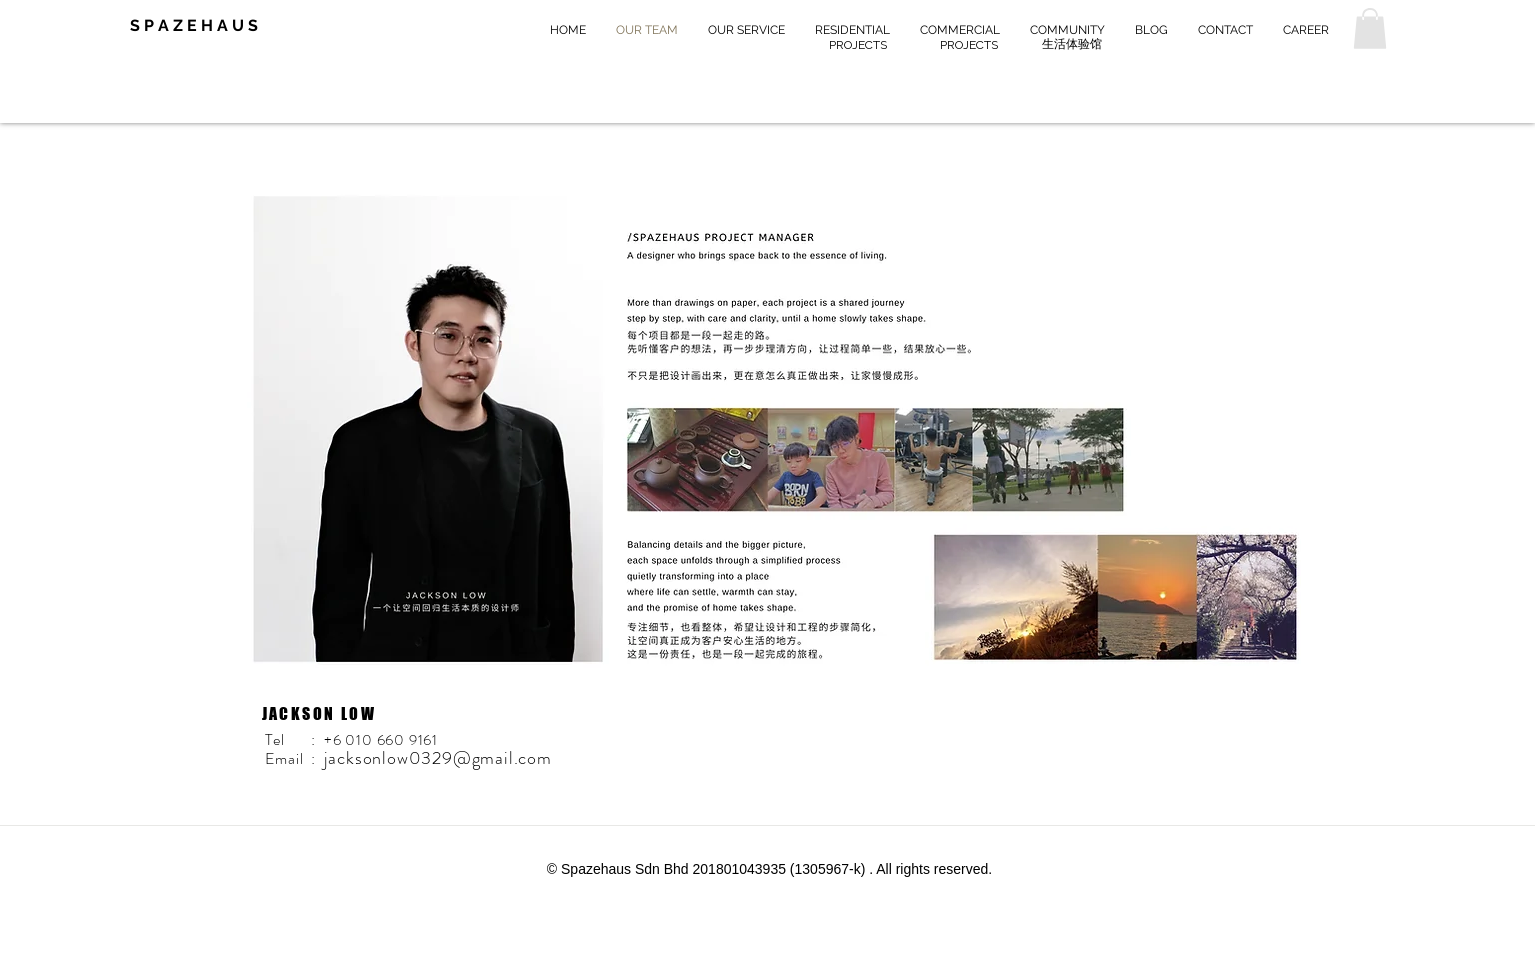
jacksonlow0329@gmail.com (438, 758)
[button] (1370, 28)
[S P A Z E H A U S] (208, 26)
